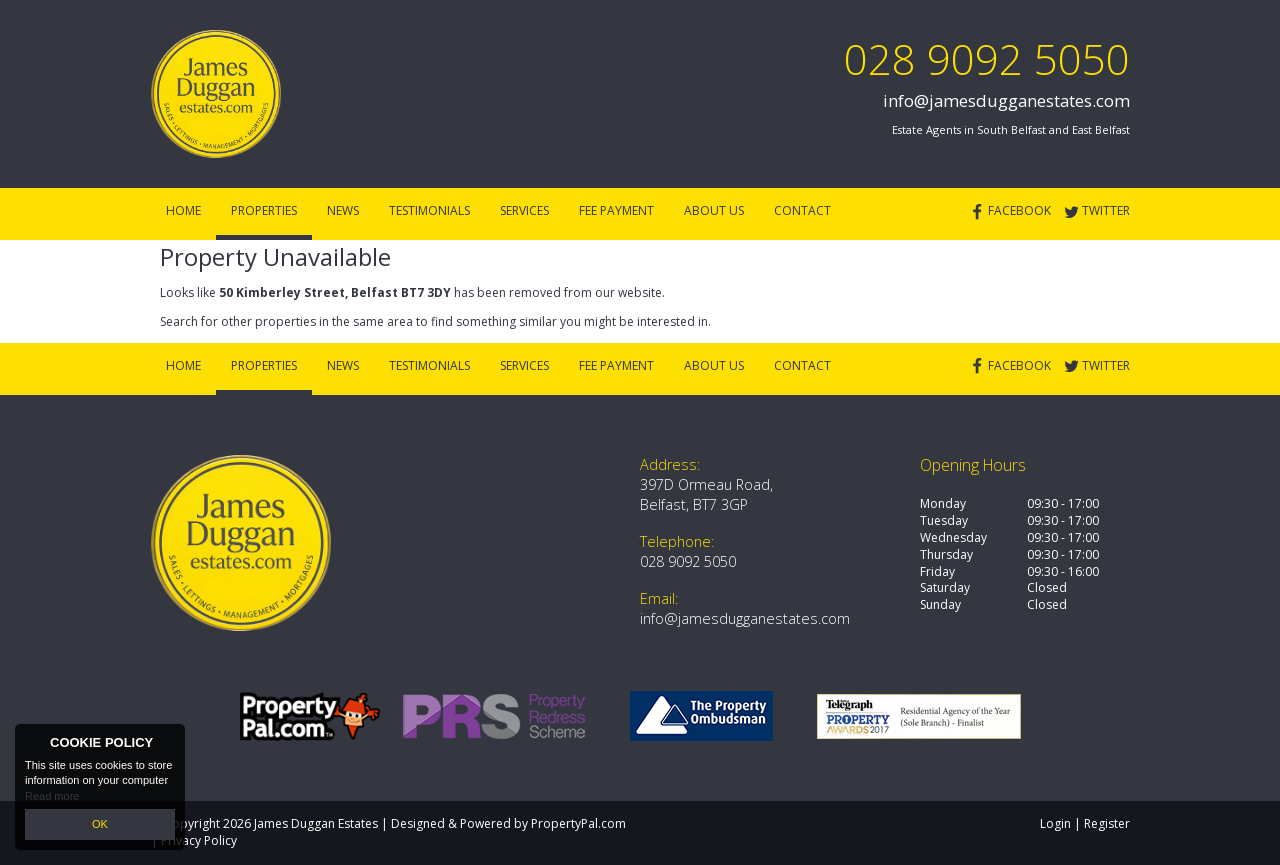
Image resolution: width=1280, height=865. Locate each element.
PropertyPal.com (578, 823)
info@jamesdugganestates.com (1006, 100)
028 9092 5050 (987, 58)
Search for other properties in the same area (286, 321)
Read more (52, 795)
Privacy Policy (199, 840)
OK (100, 824)
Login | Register (1085, 823)
